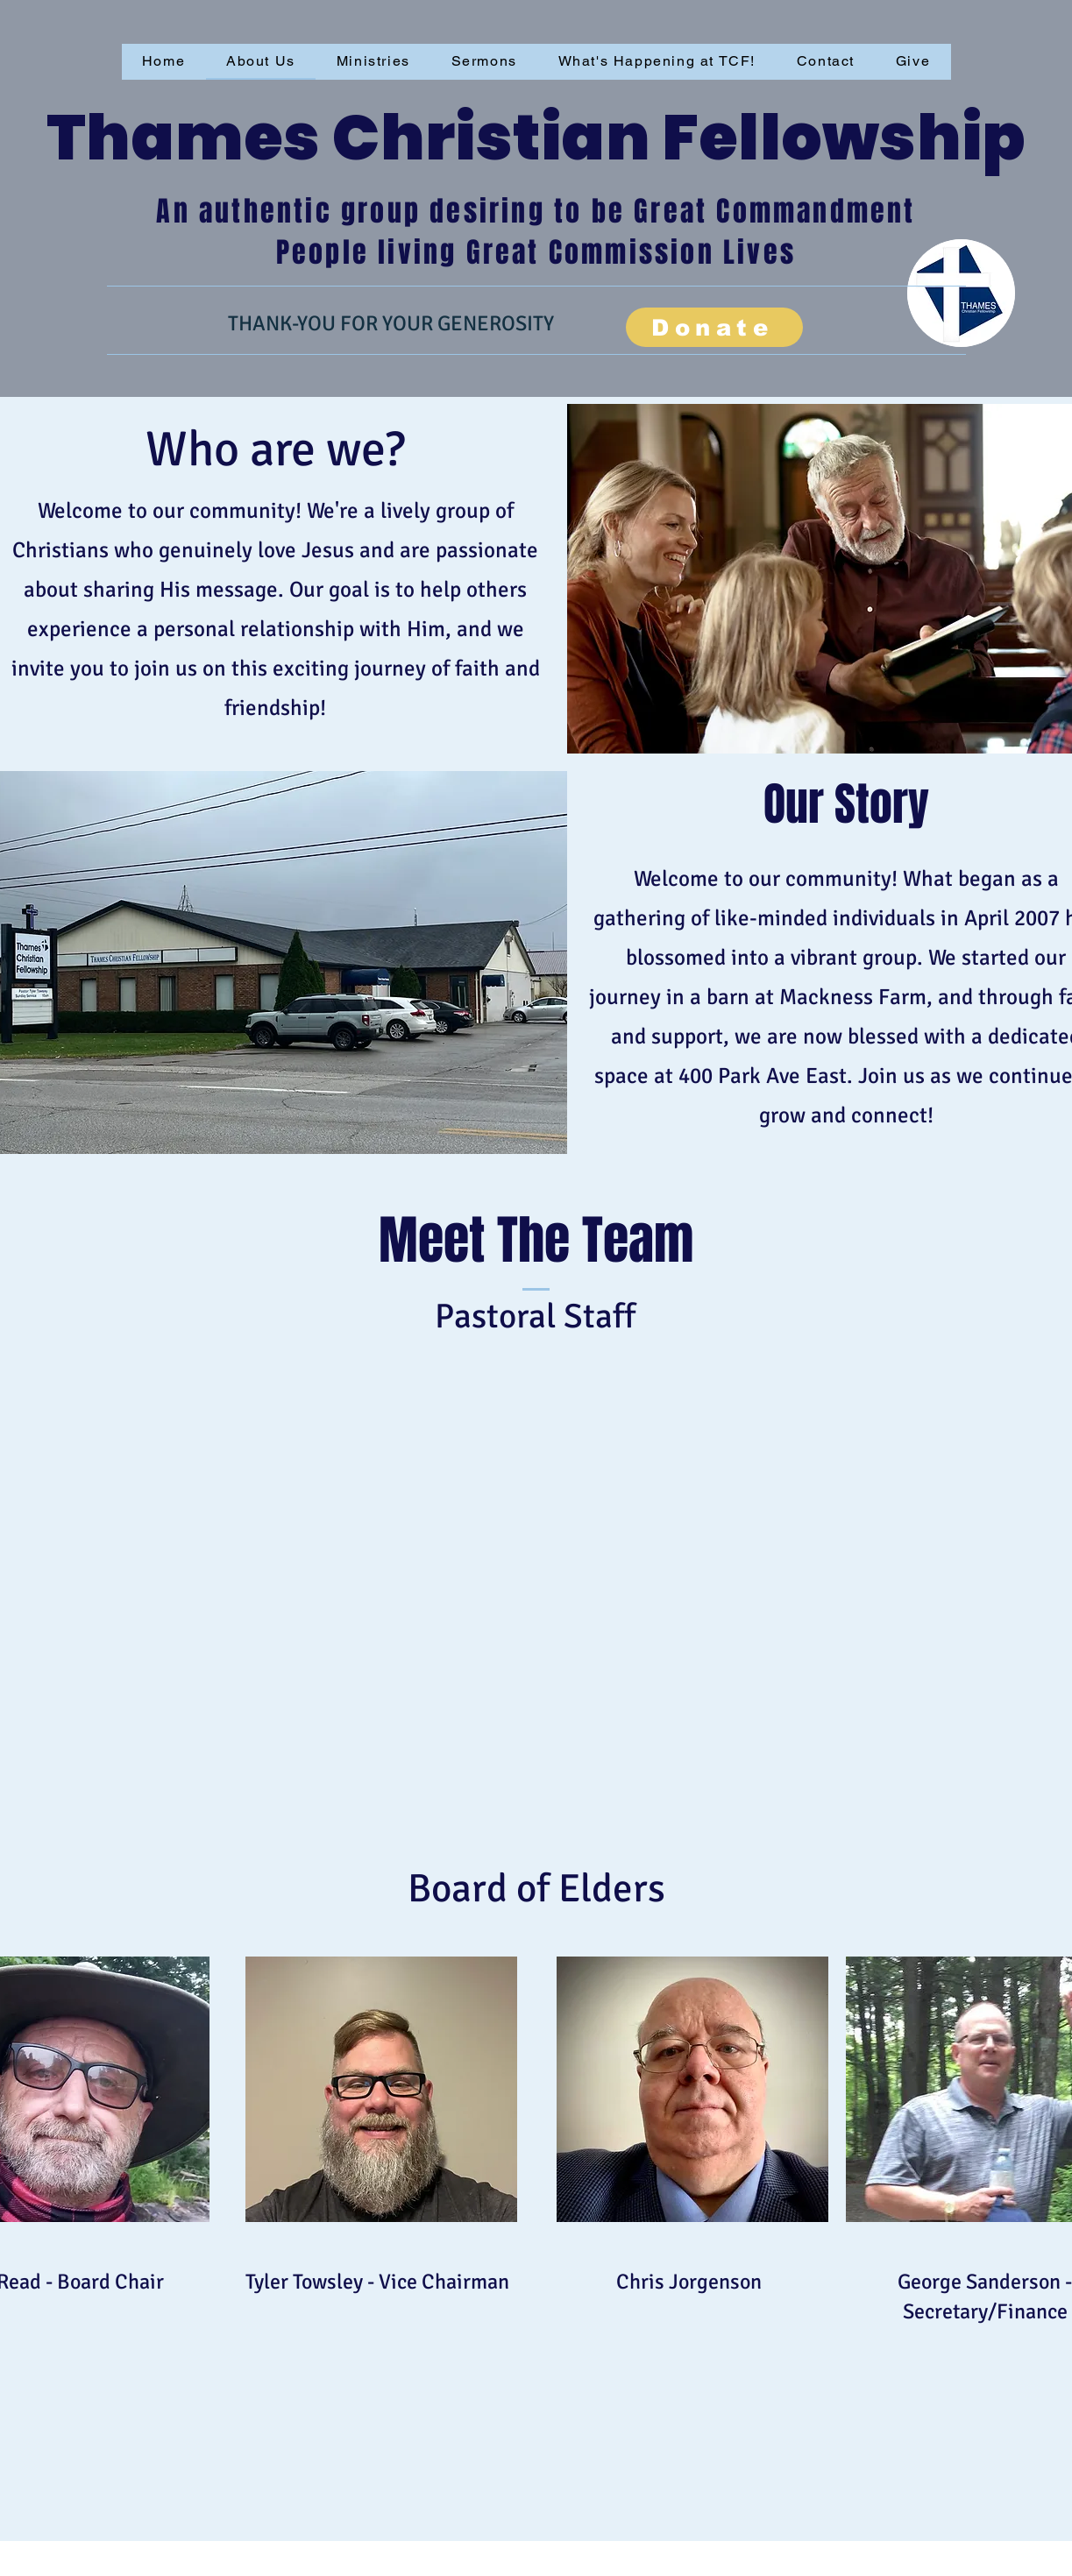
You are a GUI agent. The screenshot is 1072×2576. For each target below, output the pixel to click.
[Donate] (714, 327)
